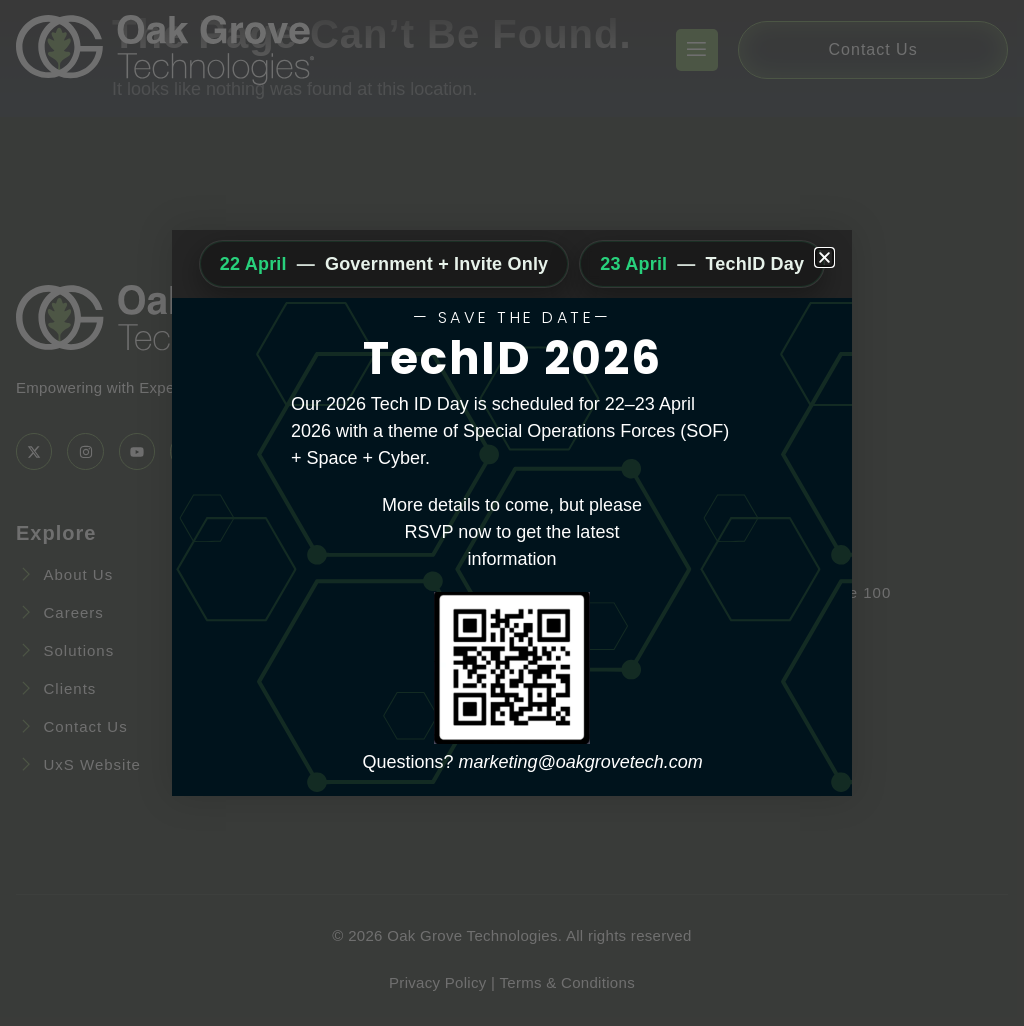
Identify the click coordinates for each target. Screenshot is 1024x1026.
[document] (512, 513)
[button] (824, 257)
